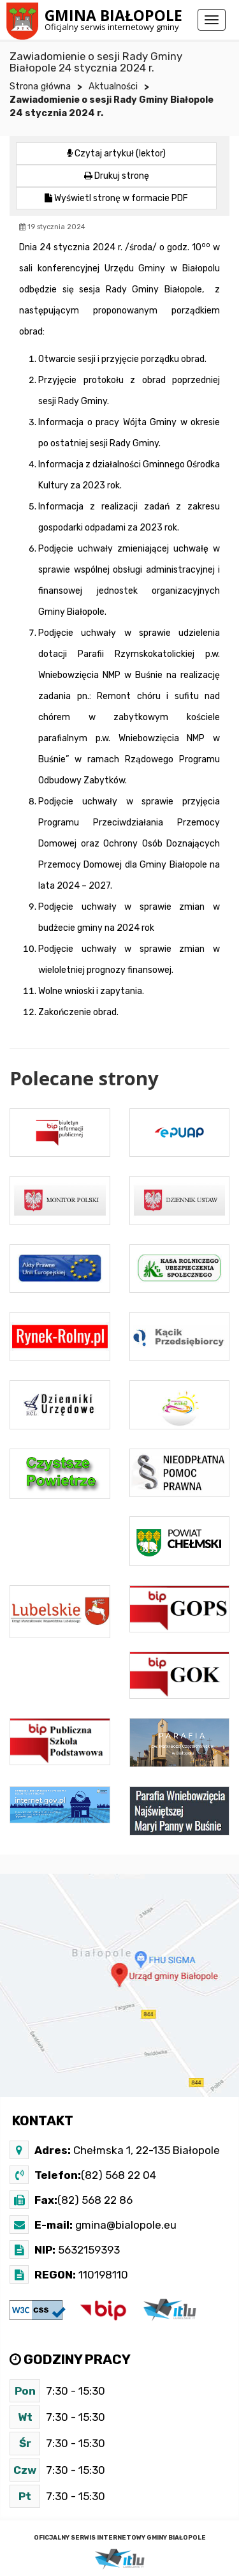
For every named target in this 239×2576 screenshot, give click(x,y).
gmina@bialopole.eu (125, 2224)
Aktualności (113, 86)
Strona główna (40, 86)
